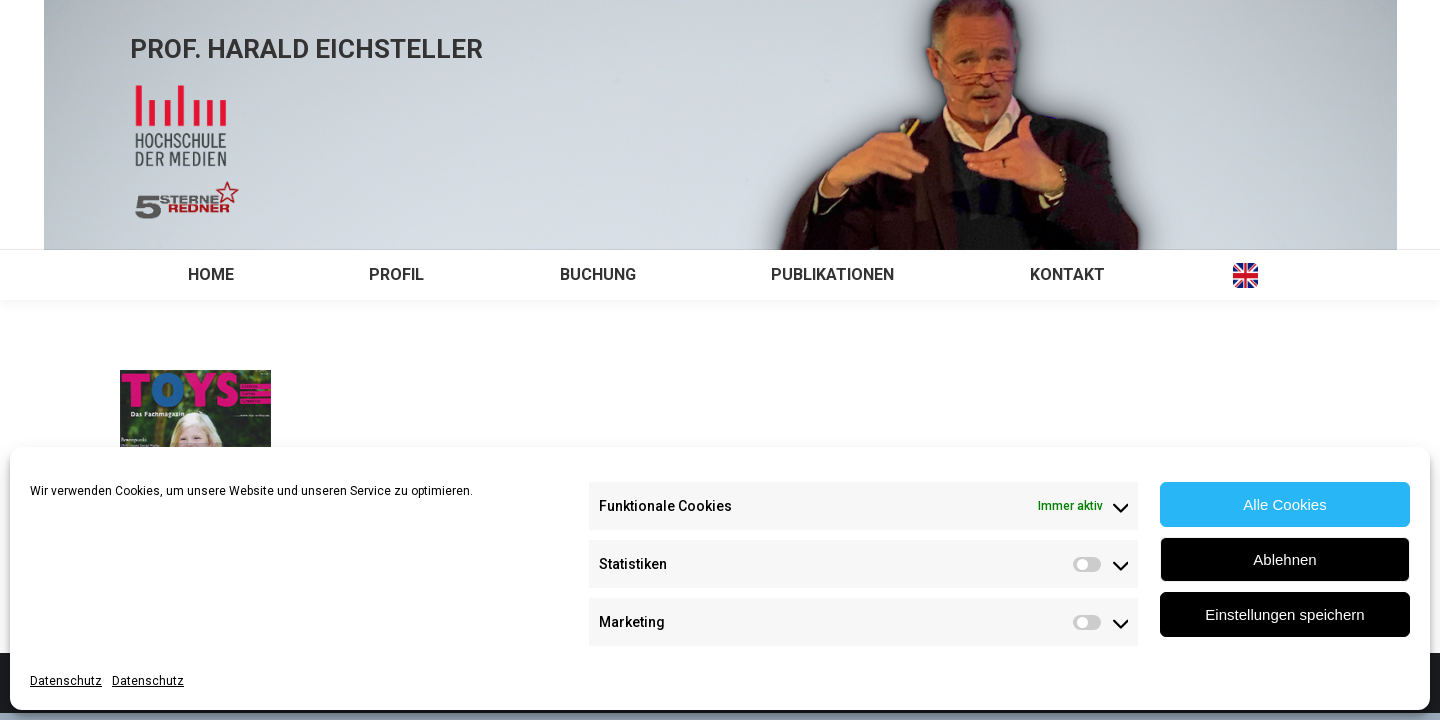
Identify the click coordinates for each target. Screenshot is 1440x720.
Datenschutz (66, 681)
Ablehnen (1284, 559)
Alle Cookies (1284, 504)
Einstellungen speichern (1284, 614)
